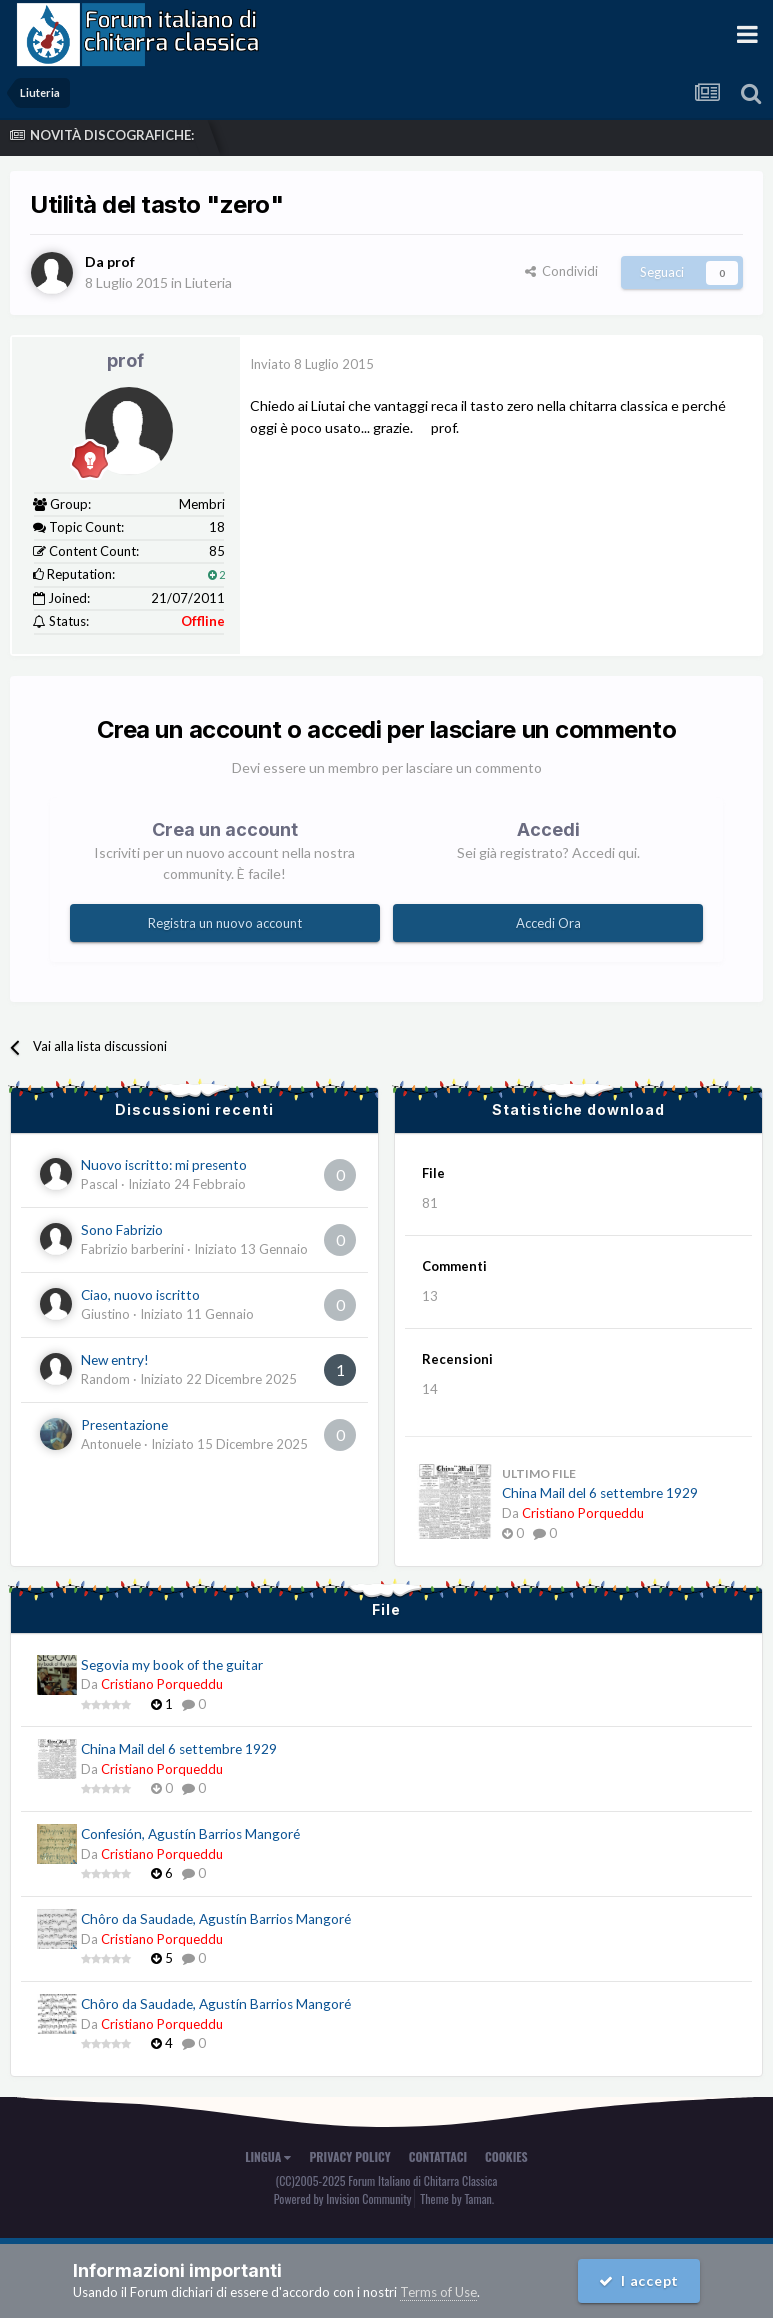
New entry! (115, 1360)
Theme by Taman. (457, 2198)
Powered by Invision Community (343, 2198)
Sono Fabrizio (122, 1230)
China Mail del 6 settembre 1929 (600, 1493)
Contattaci (438, 2156)
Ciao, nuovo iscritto (140, 1295)
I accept (639, 2280)
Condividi (561, 271)
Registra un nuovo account (225, 923)
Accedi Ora (548, 923)
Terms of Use (438, 2292)
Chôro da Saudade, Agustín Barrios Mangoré (216, 1919)
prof (125, 360)
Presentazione (124, 1425)
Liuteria (208, 282)
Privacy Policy (349, 2156)
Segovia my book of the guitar (172, 1665)
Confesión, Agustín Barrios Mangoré (190, 1834)
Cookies (506, 2156)
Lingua (268, 2156)
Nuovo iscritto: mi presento (164, 1165)
